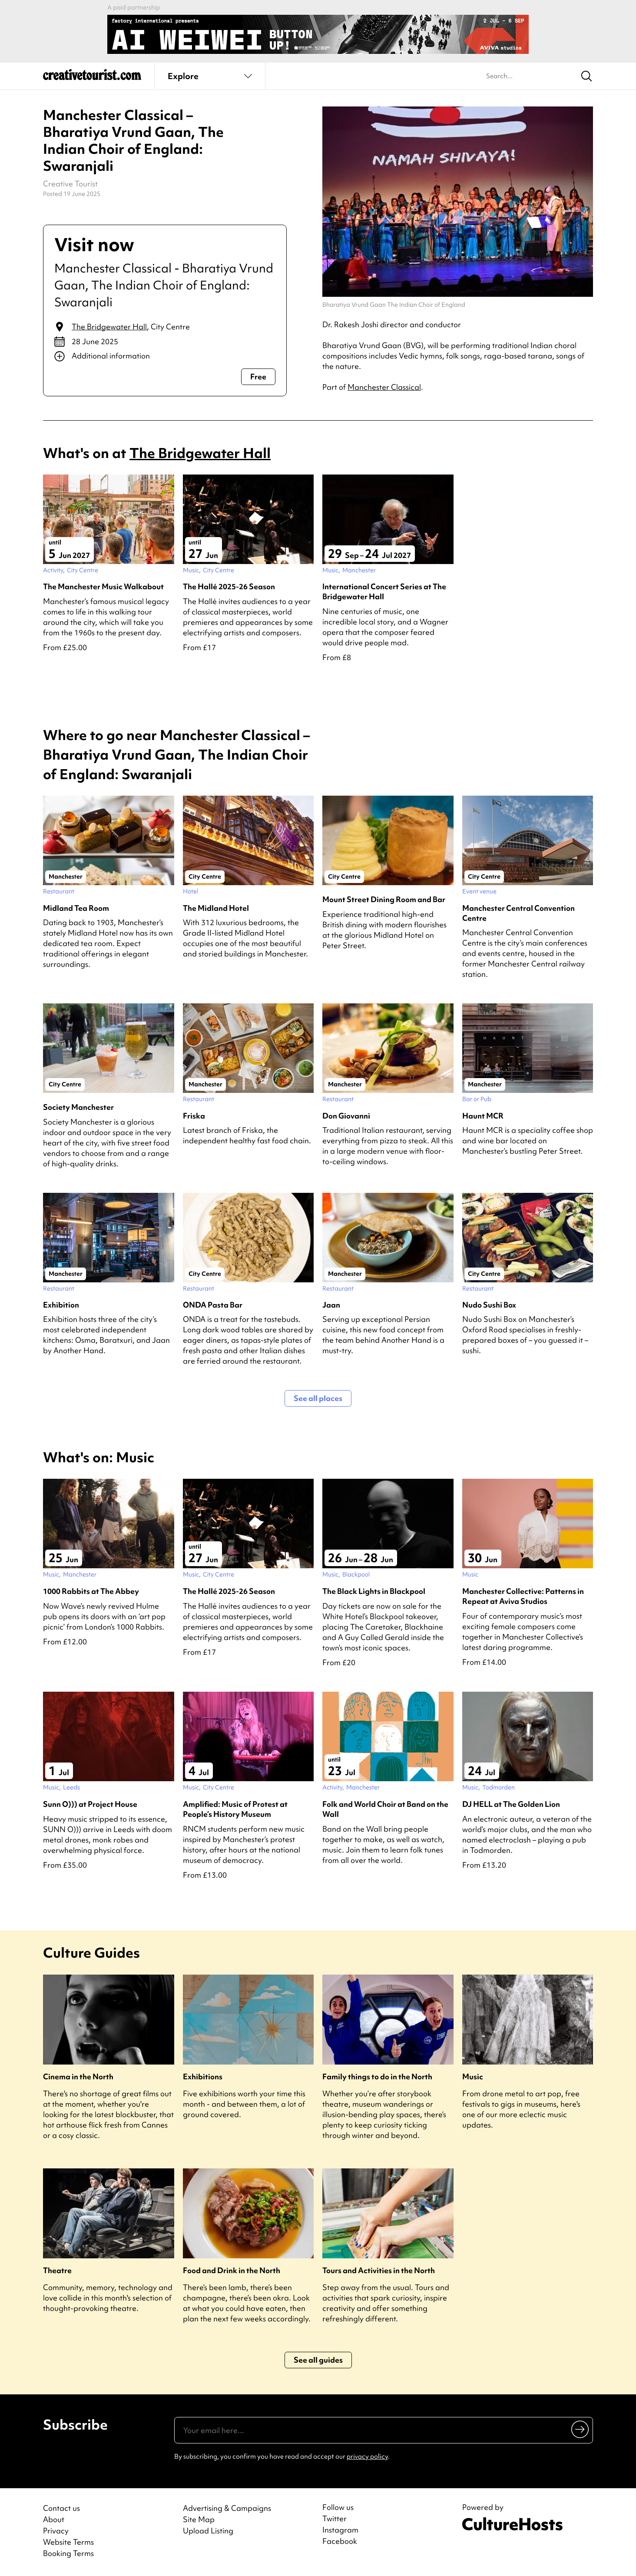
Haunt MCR (483, 1116)
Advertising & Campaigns (227, 2508)
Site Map (199, 2519)
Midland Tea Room (76, 908)
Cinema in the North (78, 2076)
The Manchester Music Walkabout (103, 586)
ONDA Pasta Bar (212, 1305)
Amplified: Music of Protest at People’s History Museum (235, 1809)
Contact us (61, 2508)
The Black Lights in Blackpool (373, 1591)
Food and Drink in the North (231, 2270)
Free (258, 377)
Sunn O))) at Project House (90, 1804)
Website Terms (68, 2542)
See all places (318, 1398)
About (53, 2519)
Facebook (339, 2541)
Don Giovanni (346, 1116)
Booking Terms (68, 2553)
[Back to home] (92, 78)
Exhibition (61, 1305)
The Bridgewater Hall (109, 327)
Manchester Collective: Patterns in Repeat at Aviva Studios (523, 1596)
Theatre (57, 2270)
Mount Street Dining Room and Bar (383, 899)
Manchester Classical (384, 387)
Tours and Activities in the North (378, 2270)
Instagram (340, 2529)
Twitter (334, 2518)
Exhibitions (202, 2076)
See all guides (318, 2360)
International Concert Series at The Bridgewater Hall (384, 591)
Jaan (331, 1305)
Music (472, 2076)
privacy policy (367, 2456)
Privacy (56, 2530)
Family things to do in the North (377, 2076)
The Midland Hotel (216, 908)
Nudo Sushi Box (489, 1305)
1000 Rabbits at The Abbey (91, 1591)
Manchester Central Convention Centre (518, 913)
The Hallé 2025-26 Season (229, 586)
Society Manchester (78, 1107)
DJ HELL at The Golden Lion (511, 1804)
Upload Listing (208, 2530)
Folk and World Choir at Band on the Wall (385, 1809)
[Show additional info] (164, 356)
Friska (194, 1116)
